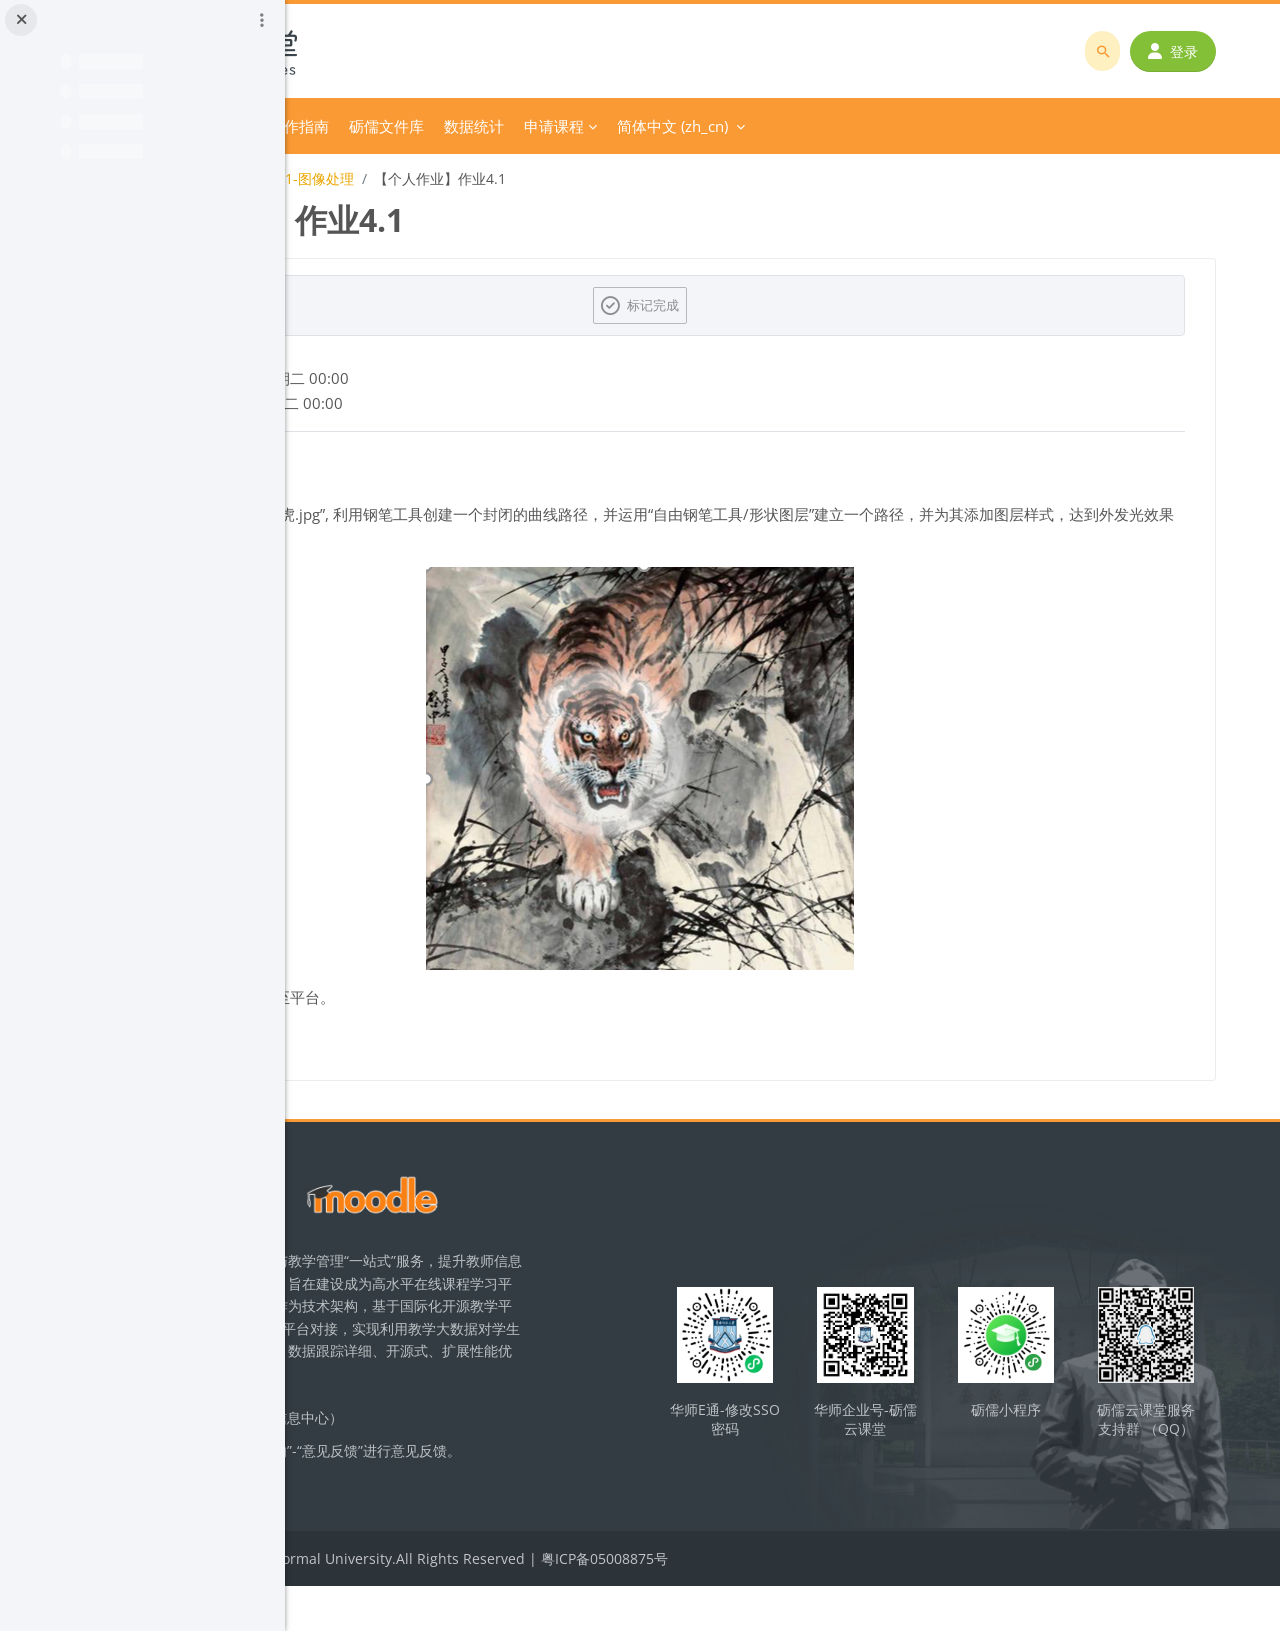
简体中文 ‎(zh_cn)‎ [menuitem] (943, 126)
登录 (1187, 51)
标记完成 (796, 305)
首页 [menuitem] (382, 126)
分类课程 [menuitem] (447, 126)
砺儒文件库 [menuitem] (657, 126)
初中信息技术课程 (391, 178)
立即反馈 (442, 1521)
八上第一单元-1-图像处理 (546, 178)
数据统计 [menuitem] (745, 126)
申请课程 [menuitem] (825, 126)
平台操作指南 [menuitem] (555, 126)
